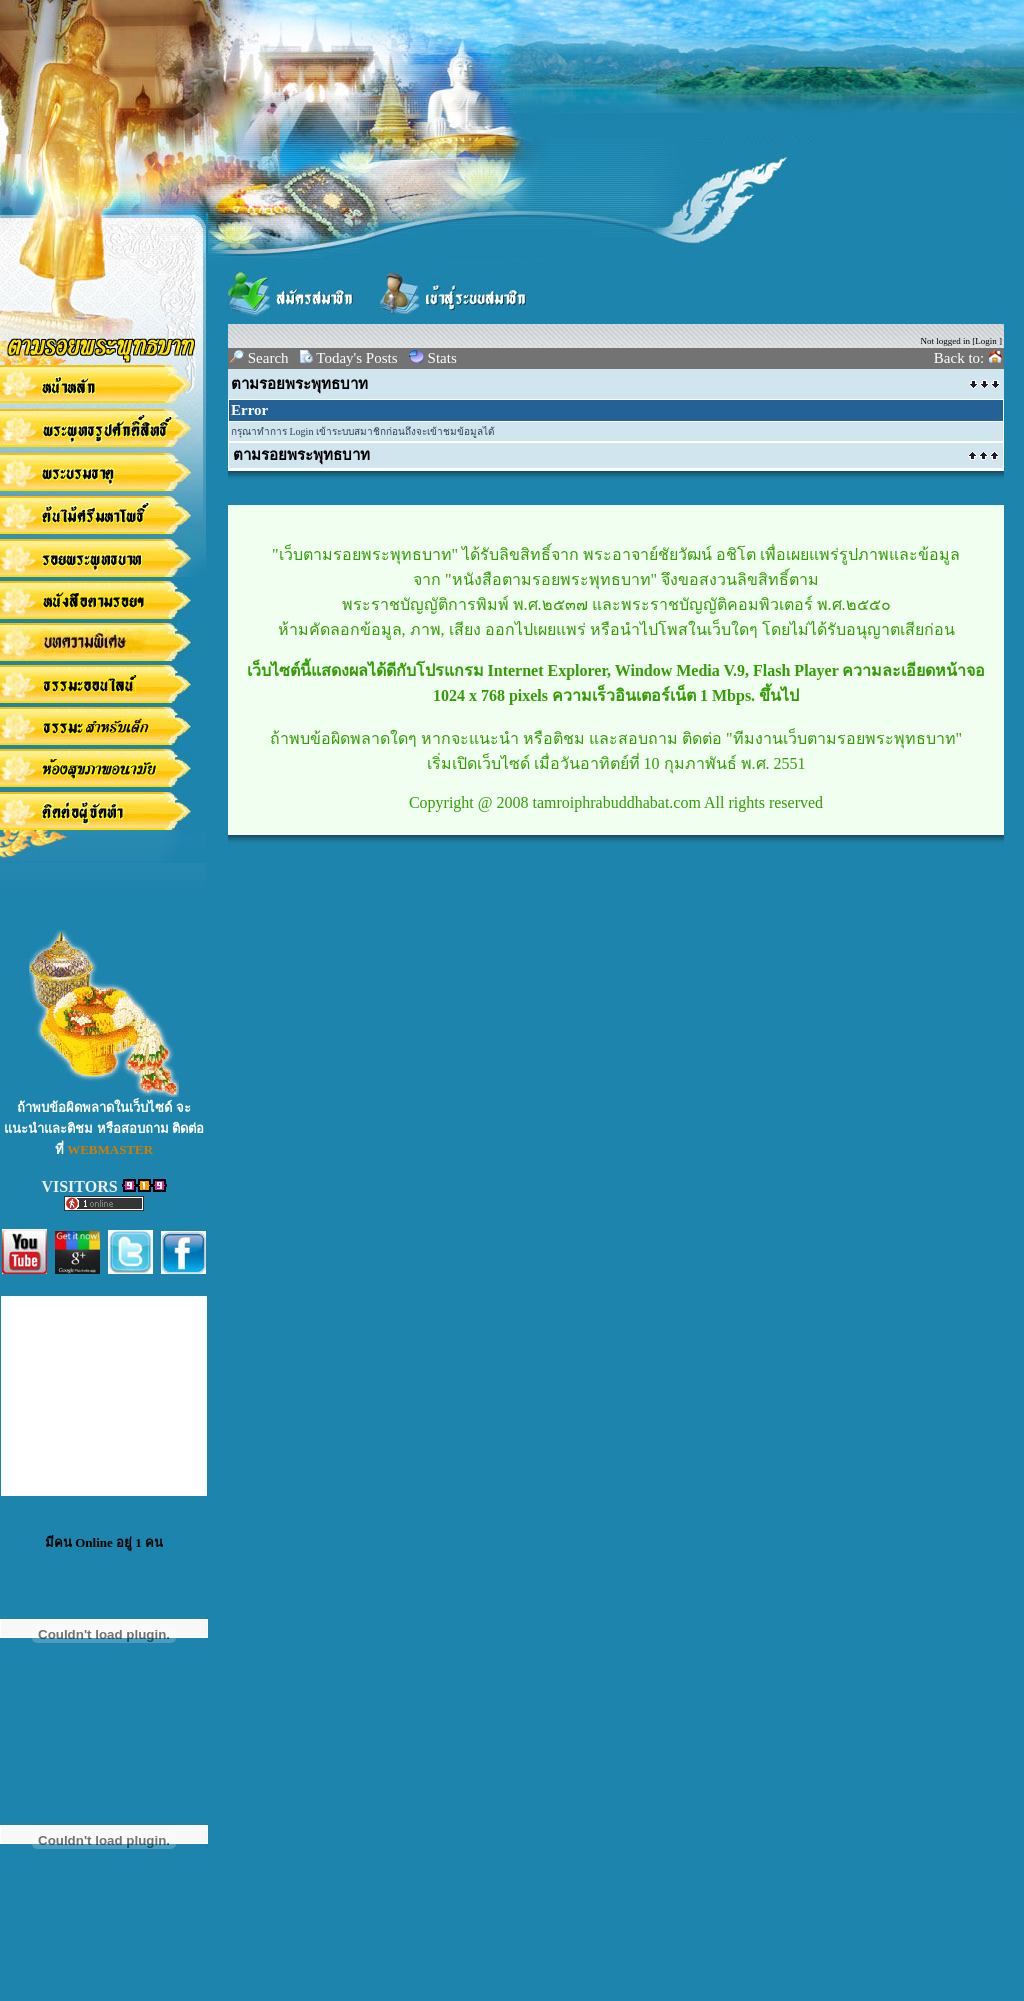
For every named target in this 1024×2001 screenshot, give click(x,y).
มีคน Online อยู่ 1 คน (104, 1542)
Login (986, 341)
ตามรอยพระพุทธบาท (299, 384)
